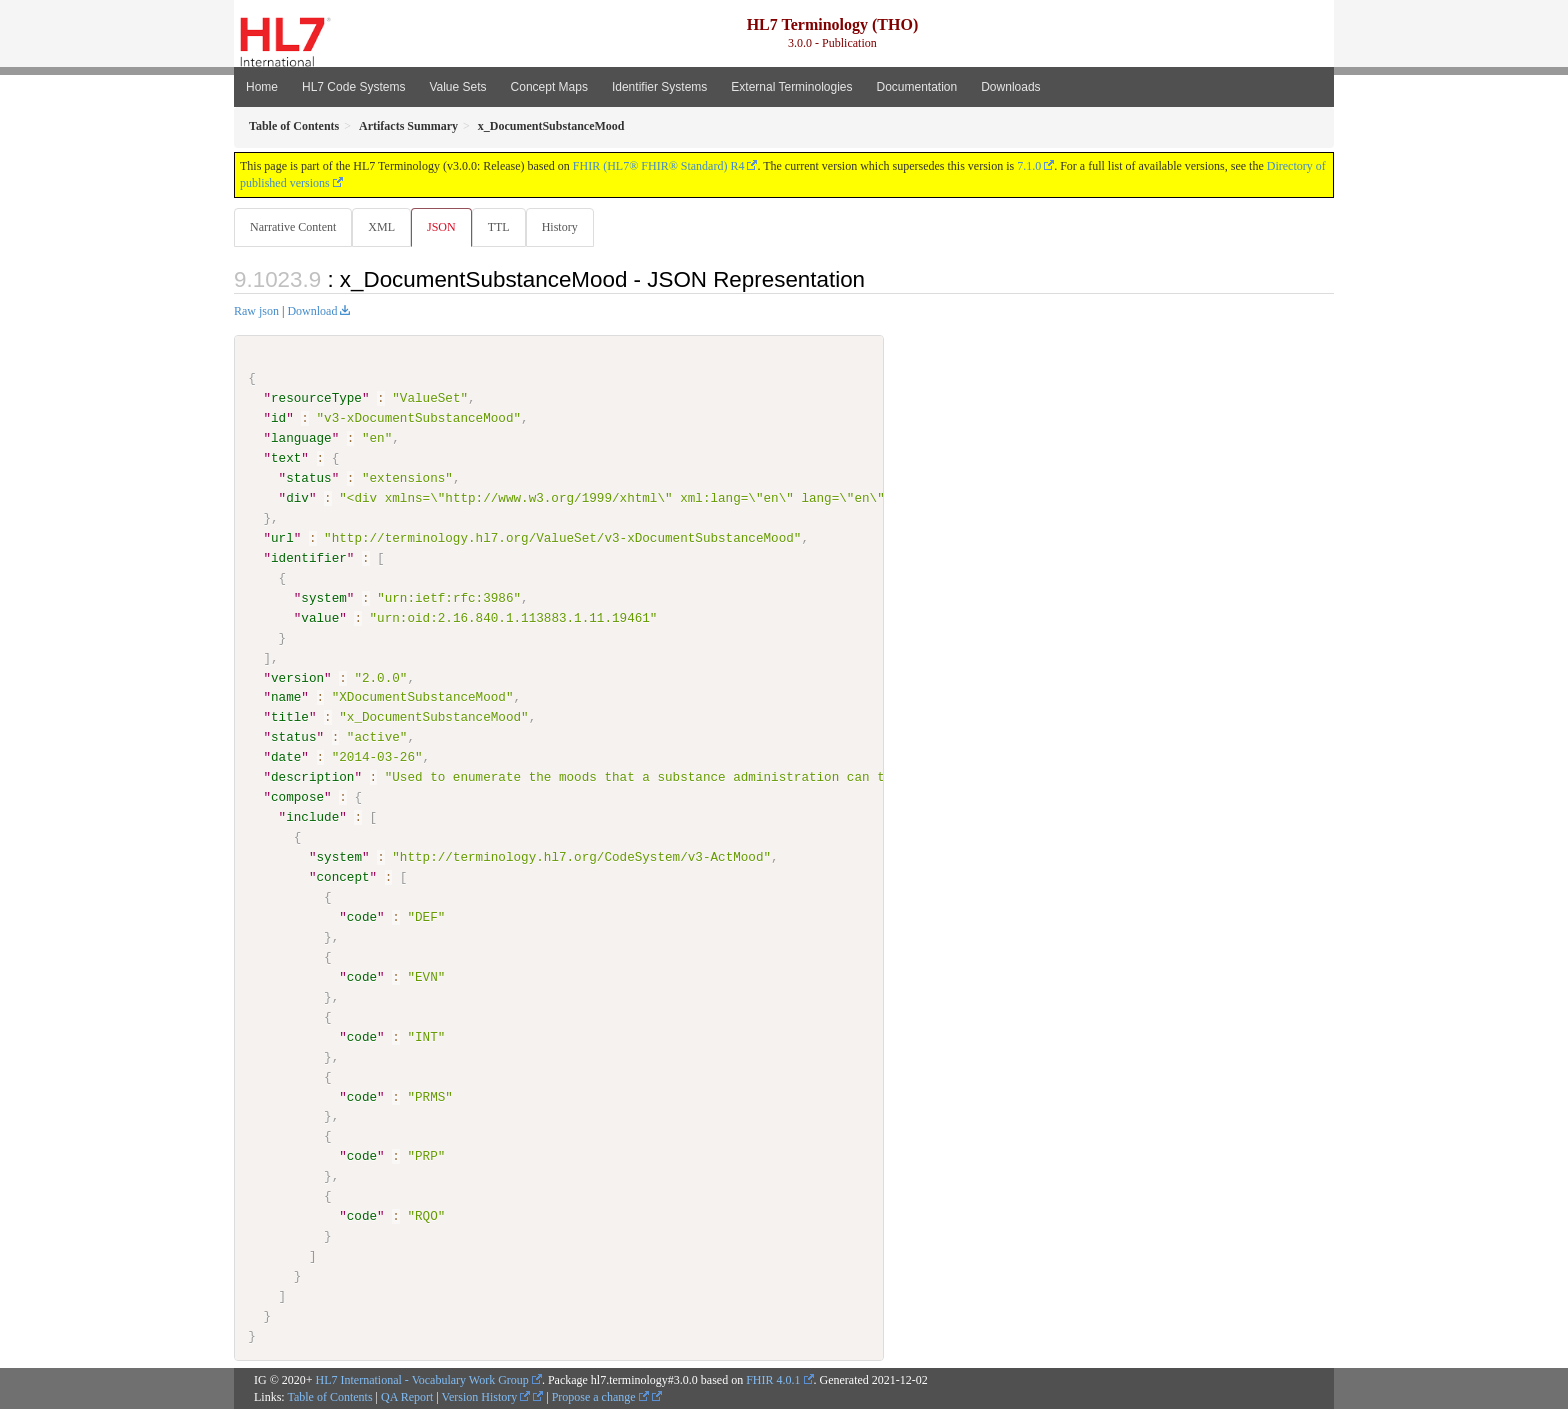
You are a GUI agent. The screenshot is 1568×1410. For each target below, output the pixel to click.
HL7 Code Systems (353, 87)
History (568, 227)
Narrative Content (293, 227)
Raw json (256, 312)
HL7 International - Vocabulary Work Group (422, 1380)
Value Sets (457, 87)
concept (342, 878)
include (312, 818)
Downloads (1010, 87)
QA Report (407, 1397)
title (290, 718)
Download (312, 312)
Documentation (916, 87)
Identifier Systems (659, 87)
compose (297, 798)
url (282, 539)
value (320, 618)
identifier (309, 559)
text (286, 459)
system (323, 599)
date (286, 758)
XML (383, 227)
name (286, 698)
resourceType (316, 399)
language (301, 439)
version (297, 678)
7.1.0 (1029, 166)
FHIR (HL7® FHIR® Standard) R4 (659, 166)
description (312, 778)
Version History (486, 1397)
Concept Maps (549, 87)
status (308, 479)
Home (262, 87)
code (362, 918)
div (297, 499)
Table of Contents (329, 1397)
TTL (505, 227)
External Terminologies (791, 87)
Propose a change (600, 1397)
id (278, 419)
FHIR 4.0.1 (773, 1380)
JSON (445, 227)
